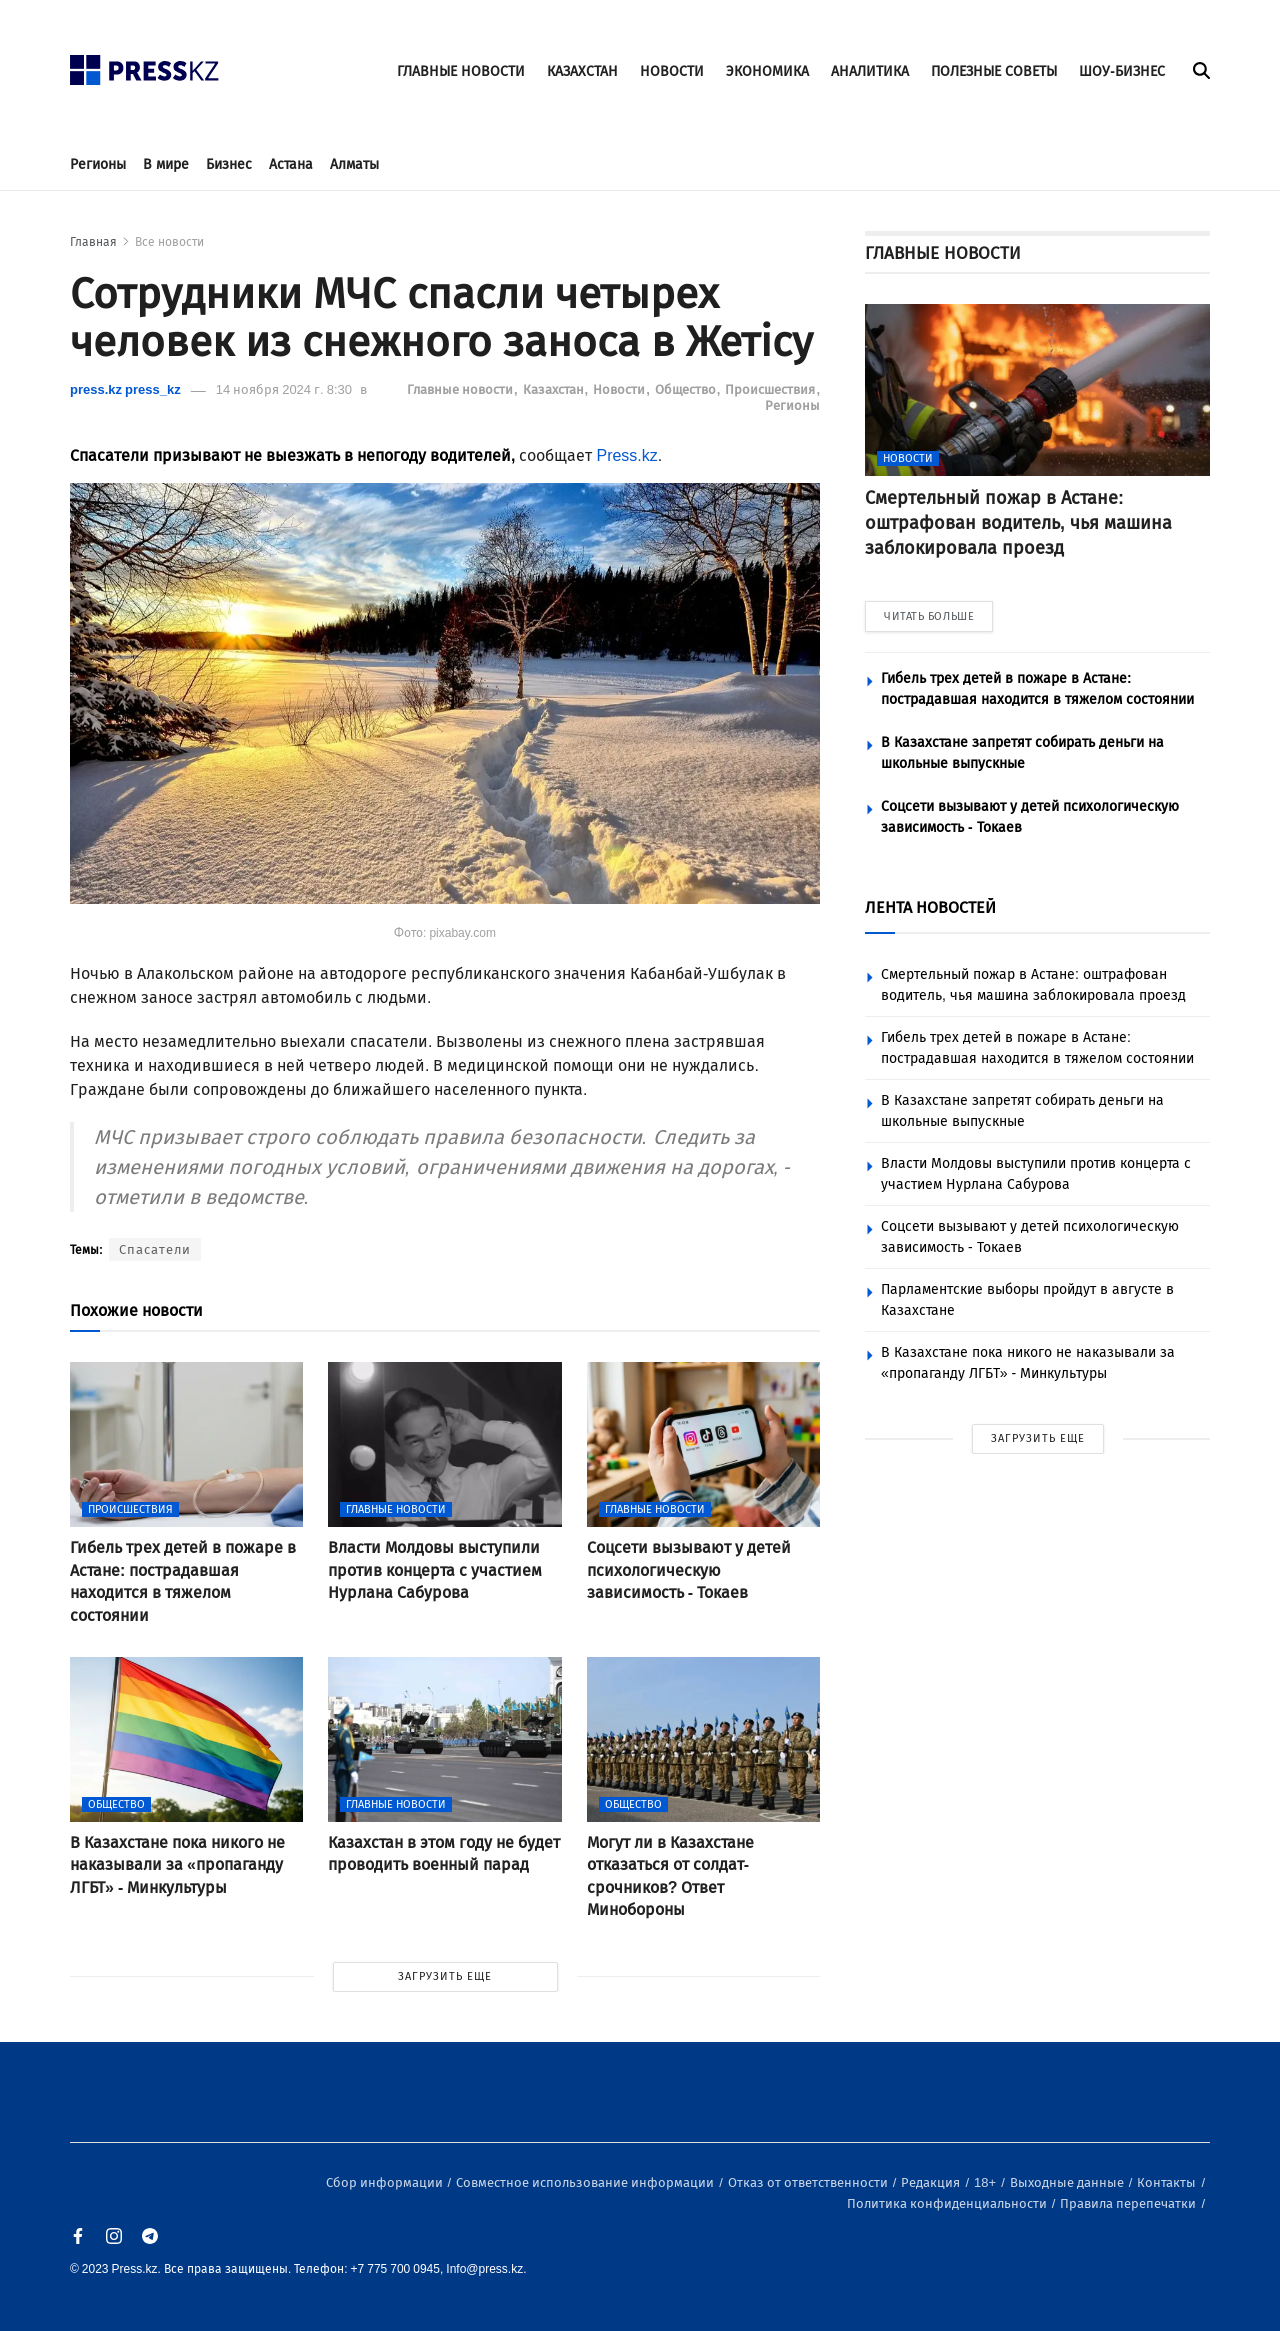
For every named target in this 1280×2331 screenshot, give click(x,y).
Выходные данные (1068, 2182)
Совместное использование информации (586, 2182)
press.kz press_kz (125, 389)
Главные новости (461, 389)
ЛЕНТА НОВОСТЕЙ (930, 907)
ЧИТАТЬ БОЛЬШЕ (929, 616)
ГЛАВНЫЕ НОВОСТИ (461, 71)
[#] (145, 64)
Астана (291, 164)
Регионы (98, 164)
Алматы (354, 164)
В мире (166, 164)
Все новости (169, 242)
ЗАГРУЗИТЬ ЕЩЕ (445, 1976)
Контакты (1168, 2182)
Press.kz (626, 455)
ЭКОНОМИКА (767, 71)
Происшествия (771, 389)
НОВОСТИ (672, 71)
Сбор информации (386, 2182)
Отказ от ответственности (809, 2182)
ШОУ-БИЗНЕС (1122, 71)
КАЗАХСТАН (582, 71)
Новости (620, 389)
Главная (93, 242)
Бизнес (229, 164)
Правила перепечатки (1129, 2203)
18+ (986, 2182)
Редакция (932, 2182)
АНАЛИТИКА (870, 71)
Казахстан (555, 389)
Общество (687, 389)
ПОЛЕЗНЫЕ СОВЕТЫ (994, 71)
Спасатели (155, 1249)
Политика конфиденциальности (948, 2203)
